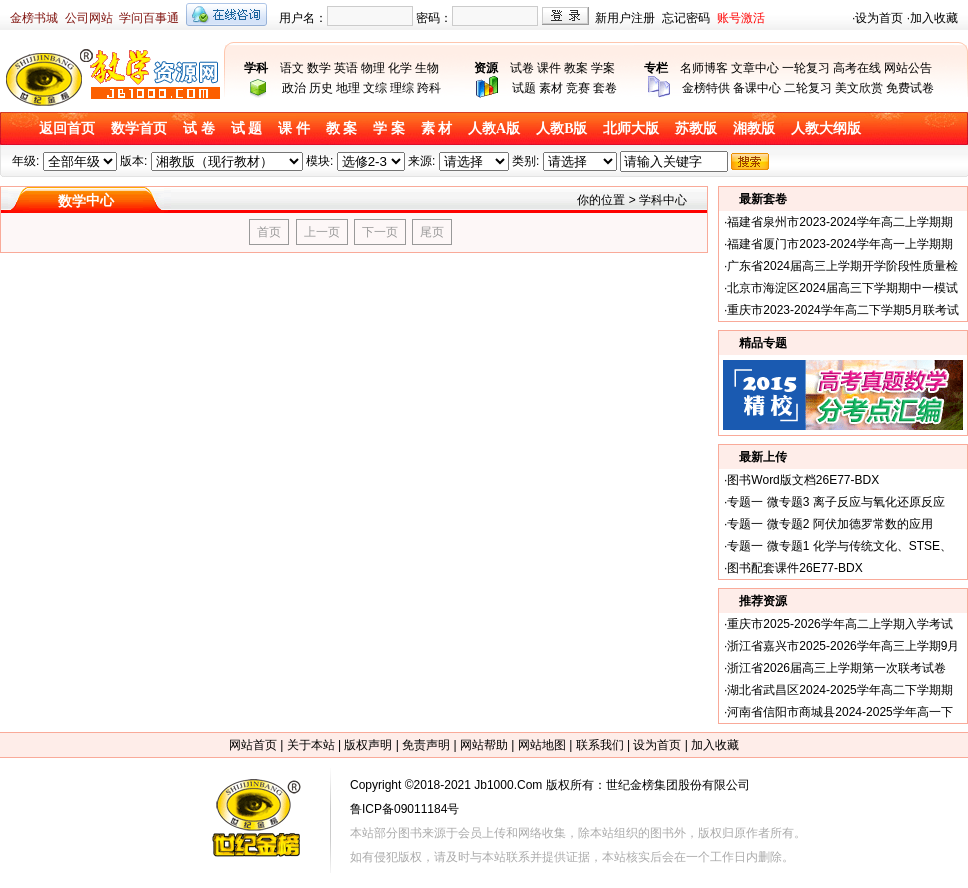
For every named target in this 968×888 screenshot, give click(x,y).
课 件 (294, 128)
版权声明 (368, 745)
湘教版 (754, 128)
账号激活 (741, 18)
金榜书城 (34, 18)
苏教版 (696, 128)
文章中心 (755, 68)
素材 (551, 88)
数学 (319, 68)
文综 (375, 88)
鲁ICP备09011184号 (404, 809)
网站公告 (908, 68)
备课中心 (757, 88)
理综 (402, 88)
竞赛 (578, 88)
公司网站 (89, 18)
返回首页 (67, 128)
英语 (346, 68)
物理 (373, 68)
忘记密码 (686, 18)
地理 (348, 88)
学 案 (389, 128)
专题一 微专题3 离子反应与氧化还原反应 (835, 502)
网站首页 (253, 745)
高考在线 (857, 68)
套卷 (605, 88)
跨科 (429, 88)
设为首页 (879, 18)
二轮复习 (808, 88)
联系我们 (600, 745)
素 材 (437, 128)
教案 (576, 68)
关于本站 (311, 745)
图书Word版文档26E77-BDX (803, 480)
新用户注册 (625, 18)
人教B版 (561, 128)
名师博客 (704, 68)
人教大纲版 (826, 128)
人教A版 (494, 128)
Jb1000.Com (508, 785)
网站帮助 (484, 745)
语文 (292, 68)
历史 (321, 88)
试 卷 (199, 128)
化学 (400, 68)
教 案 (342, 128)
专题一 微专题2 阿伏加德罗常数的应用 (829, 524)
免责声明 (426, 745)
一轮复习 (806, 68)
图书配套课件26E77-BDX (794, 568)
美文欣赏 (859, 88)
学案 (603, 68)
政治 (294, 88)
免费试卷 (910, 88)
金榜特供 (706, 88)
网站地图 (542, 745)
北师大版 (631, 128)
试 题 (247, 128)
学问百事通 (149, 18)
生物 (427, 68)
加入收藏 (934, 18)
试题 (524, 88)
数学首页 (139, 128)
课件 (549, 68)
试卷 (522, 68)
